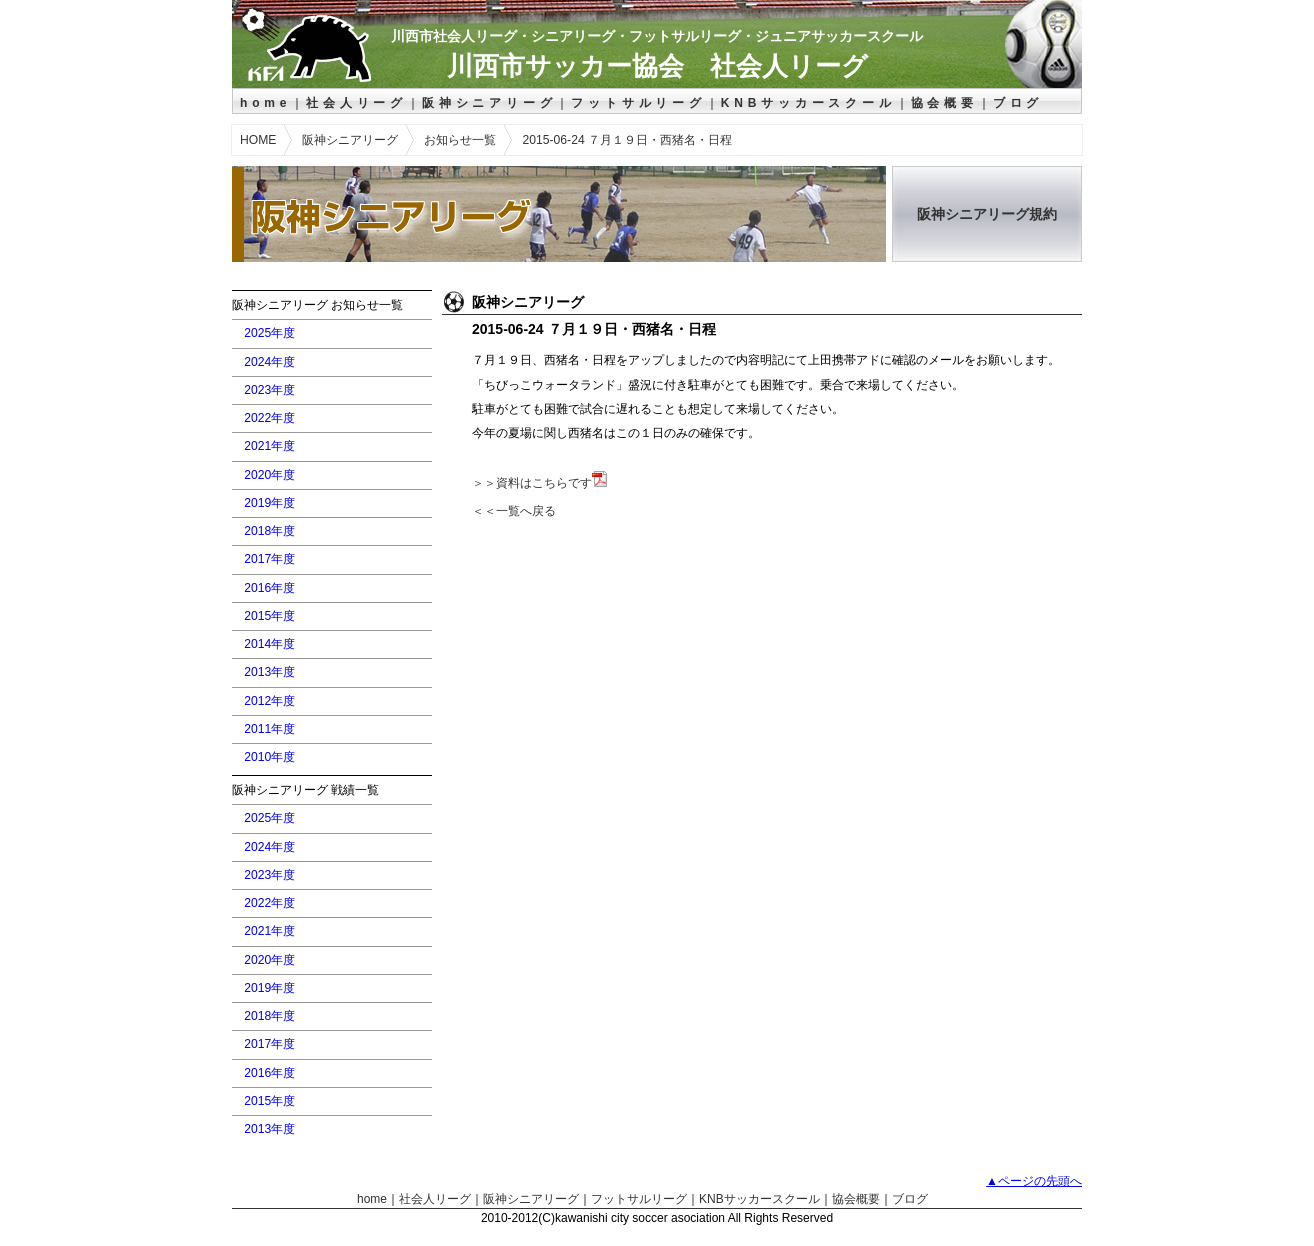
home (265, 103)
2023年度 (269, 390)
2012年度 (269, 701)
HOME (258, 140)
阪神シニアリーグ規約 (987, 214)
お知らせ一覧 (460, 140)
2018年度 (269, 531)
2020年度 (269, 475)
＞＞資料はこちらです (539, 483)
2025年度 (269, 333)
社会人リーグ (356, 103)
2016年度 (269, 588)
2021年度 (269, 446)
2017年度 (269, 559)
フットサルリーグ (638, 103)
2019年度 (269, 503)
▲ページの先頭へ (1034, 1181)
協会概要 (944, 103)
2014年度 (269, 644)
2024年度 (269, 362)
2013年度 (269, 672)
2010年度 (269, 757)
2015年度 (269, 616)
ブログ (1018, 103)
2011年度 (269, 729)
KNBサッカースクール (808, 103)
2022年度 (269, 418)
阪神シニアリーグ (489, 103)
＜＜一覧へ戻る (514, 511)
